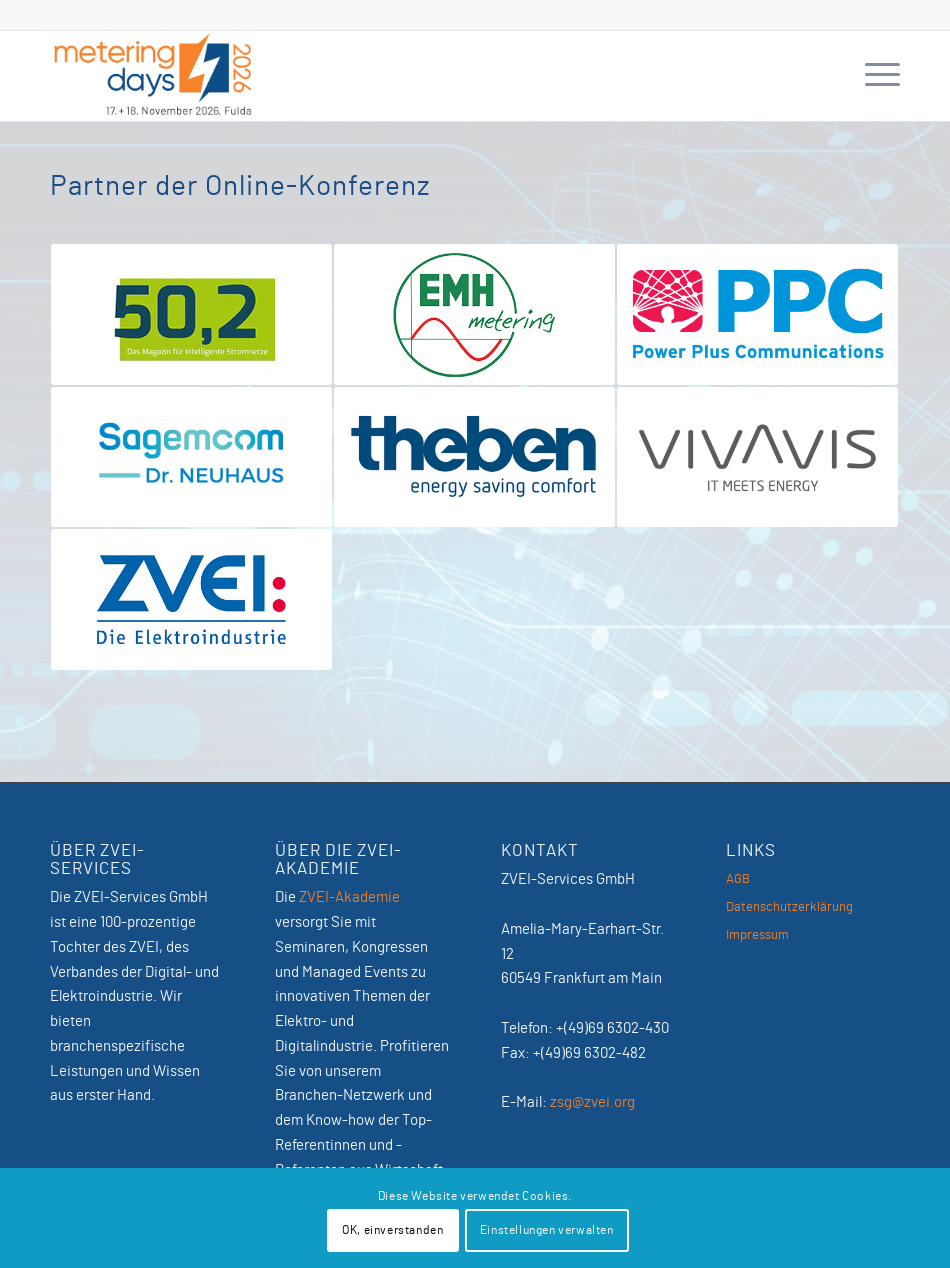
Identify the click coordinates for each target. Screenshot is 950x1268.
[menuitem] (872, 76)
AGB (738, 879)
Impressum (757, 935)
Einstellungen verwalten (547, 1230)
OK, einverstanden (392, 1230)
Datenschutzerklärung (789, 907)
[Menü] (872, 76)
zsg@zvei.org (592, 1102)
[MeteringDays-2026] (153, 76)
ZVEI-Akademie (349, 897)
